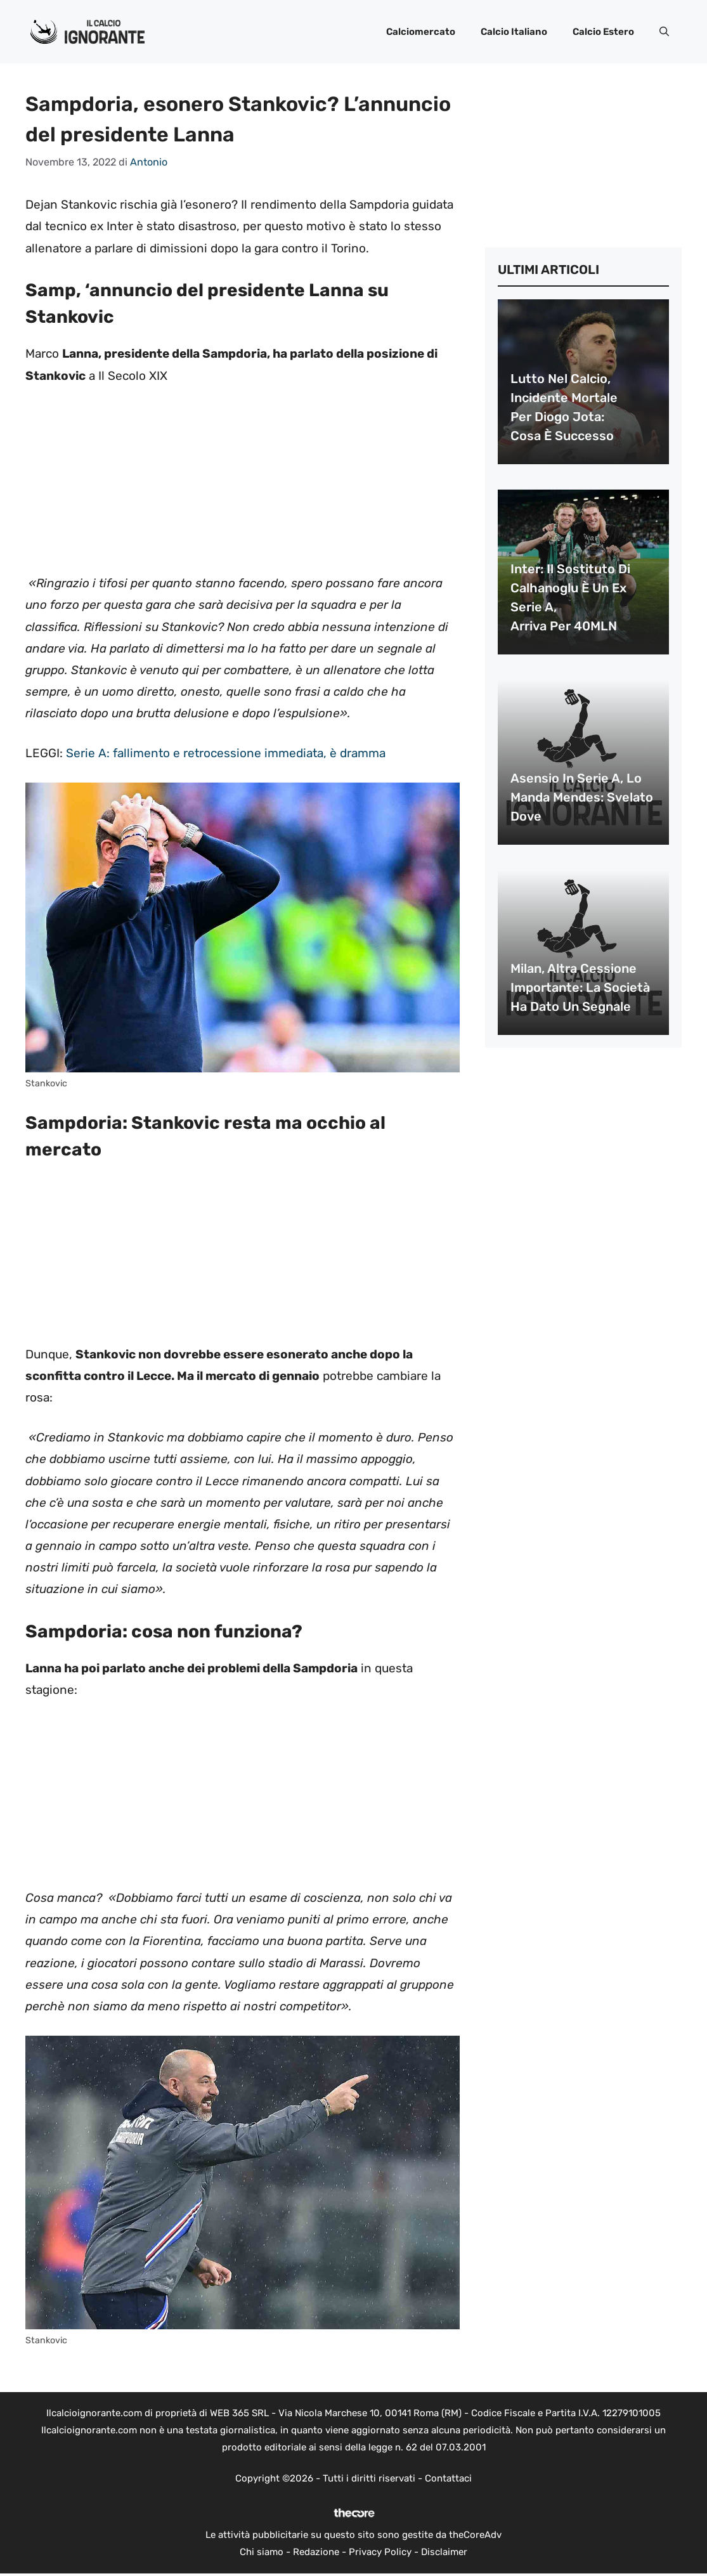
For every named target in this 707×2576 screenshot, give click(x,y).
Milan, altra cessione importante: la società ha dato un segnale (580, 987)
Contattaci (448, 2478)
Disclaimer (444, 2552)
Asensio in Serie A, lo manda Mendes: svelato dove (581, 797)
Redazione (316, 2552)
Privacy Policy (380, 2552)
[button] (664, 32)
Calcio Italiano (514, 31)
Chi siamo (261, 2552)
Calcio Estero (603, 31)
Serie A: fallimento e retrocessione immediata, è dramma (226, 753)
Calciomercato (420, 31)
